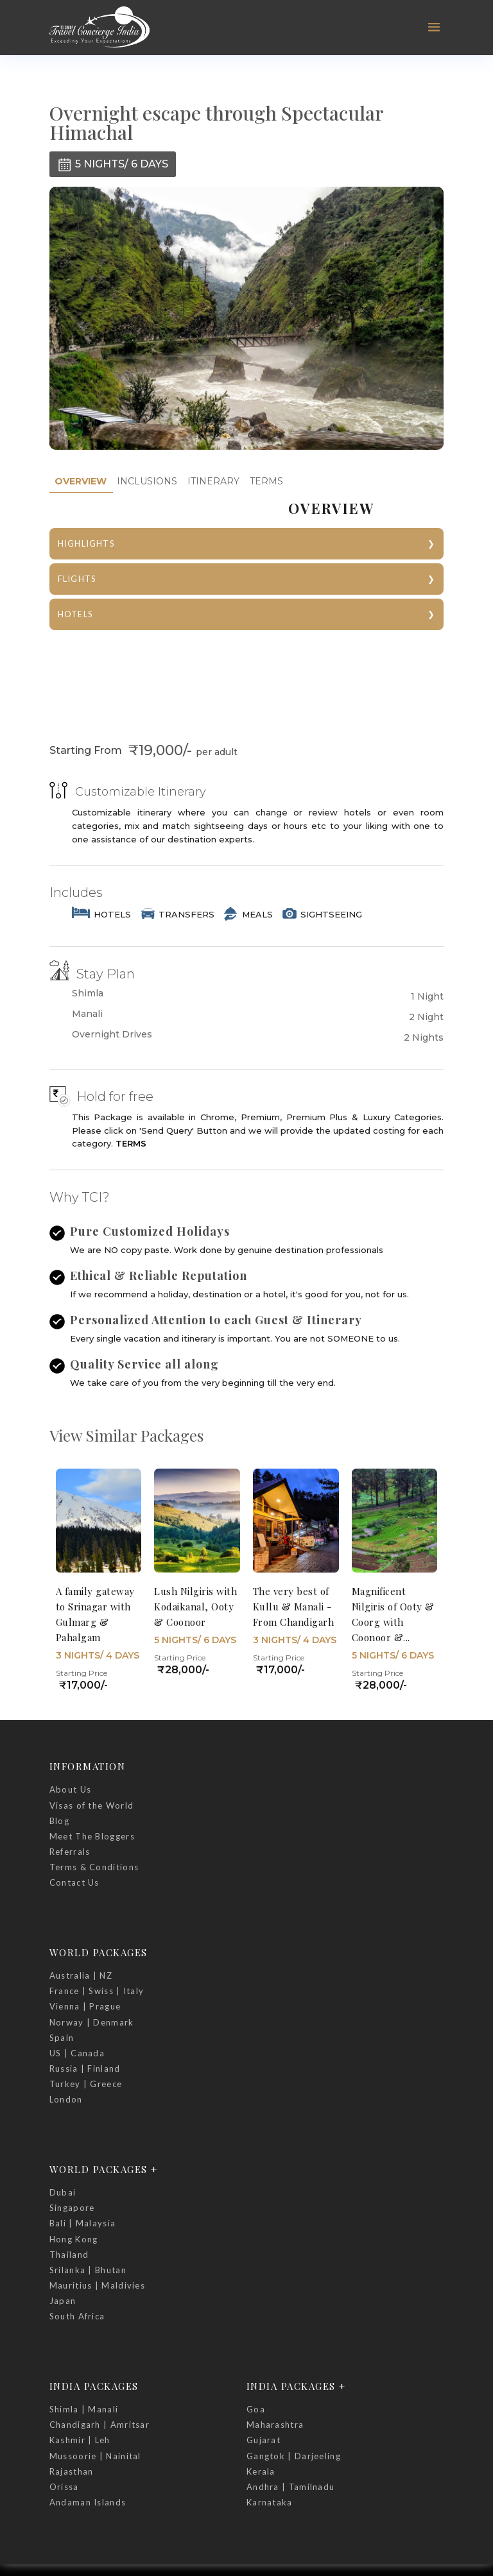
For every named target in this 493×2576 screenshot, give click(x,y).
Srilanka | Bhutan (87, 2270)
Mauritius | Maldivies (97, 2285)
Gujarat (263, 2440)
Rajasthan (71, 2471)
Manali (87, 1014)
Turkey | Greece (86, 2084)
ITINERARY (213, 481)
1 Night (427, 996)
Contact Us (74, 1882)
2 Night (426, 1017)
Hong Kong (73, 2239)
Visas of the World (91, 1805)
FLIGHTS (77, 579)
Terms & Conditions (94, 1867)
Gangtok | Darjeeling (293, 2456)
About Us (70, 1789)
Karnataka (269, 2502)
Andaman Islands (87, 2502)
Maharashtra (275, 2424)
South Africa (77, 2316)
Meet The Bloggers (92, 1836)
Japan (62, 2301)
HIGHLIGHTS (86, 543)
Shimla (87, 993)
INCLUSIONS (147, 481)
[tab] (80, 481)
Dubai (62, 2192)
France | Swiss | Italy (96, 1991)
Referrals (70, 1852)
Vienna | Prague (85, 2006)
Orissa (64, 2487)
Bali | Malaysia (82, 2223)
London (66, 2099)
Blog (59, 1821)
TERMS (266, 481)
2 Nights (424, 1037)
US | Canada (77, 2053)
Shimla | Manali (84, 2409)
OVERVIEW (81, 481)
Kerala (260, 2471)
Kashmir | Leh (79, 2440)
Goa (255, 2409)
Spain (61, 2038)
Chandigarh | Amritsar (99, 2424)
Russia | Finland (85, 2068)
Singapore (72, 2208)
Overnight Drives (112, 1034)
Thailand (69, 2254)
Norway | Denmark (91, 2022)
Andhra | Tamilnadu (290, 2487)
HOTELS (75, 614)
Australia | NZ (80, 1975)
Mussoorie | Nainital (95, 2456)
